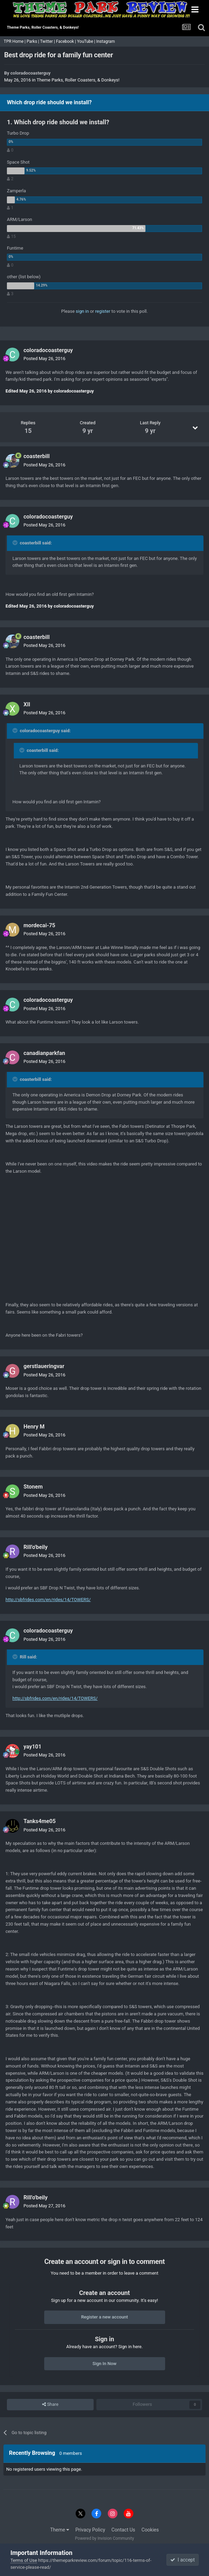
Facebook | (66, 41)
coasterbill (36, 456)
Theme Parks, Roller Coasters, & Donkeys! (78, 80)
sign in (82, 311)
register (102, 311)
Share (50, 2404)
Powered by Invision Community (104, 2538)
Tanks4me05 (39, 1821)
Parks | (33, 41)
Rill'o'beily (35, 1547)
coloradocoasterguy (30, 73)
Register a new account (104, 2317)
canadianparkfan (44, 1053)
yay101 (32, 1746)
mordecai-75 (39, 925)
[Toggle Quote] (15, 542)
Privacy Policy (90, 2530)
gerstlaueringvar (43, 1366)
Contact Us (123, 2530)
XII (26, 704)
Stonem (33, 1486)
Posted (44, 358)
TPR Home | (14, 41)
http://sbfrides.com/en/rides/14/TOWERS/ (48, 1599)
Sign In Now (104, 2363)
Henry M (34, 1426)
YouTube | (86, 41)
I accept (182, 2560)
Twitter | (48, 41)
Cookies (150, 2530)
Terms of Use (23, 2560)
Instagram (106, 41)
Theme (59, 2530)
